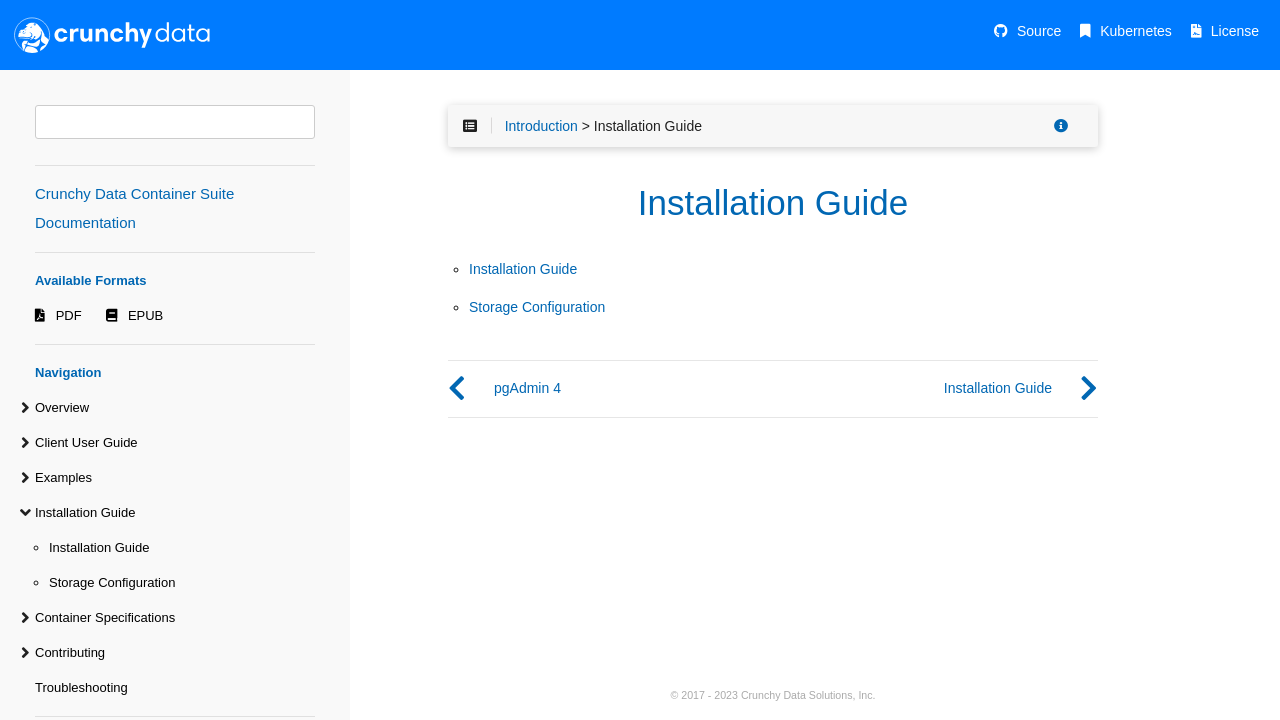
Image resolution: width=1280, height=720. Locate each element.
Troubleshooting (81, 687)
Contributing (70, 652)
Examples (63, 477)
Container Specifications (105, 617)
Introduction (541, 126)
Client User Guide (86, 442)
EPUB (145, 315)
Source (1039, 31)
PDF (69, 315)
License (1235, 31)
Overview (62, 407)
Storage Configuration (112, 582)
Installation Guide (85, 512)
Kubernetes (1136, 31)
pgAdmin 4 (527, 388)
